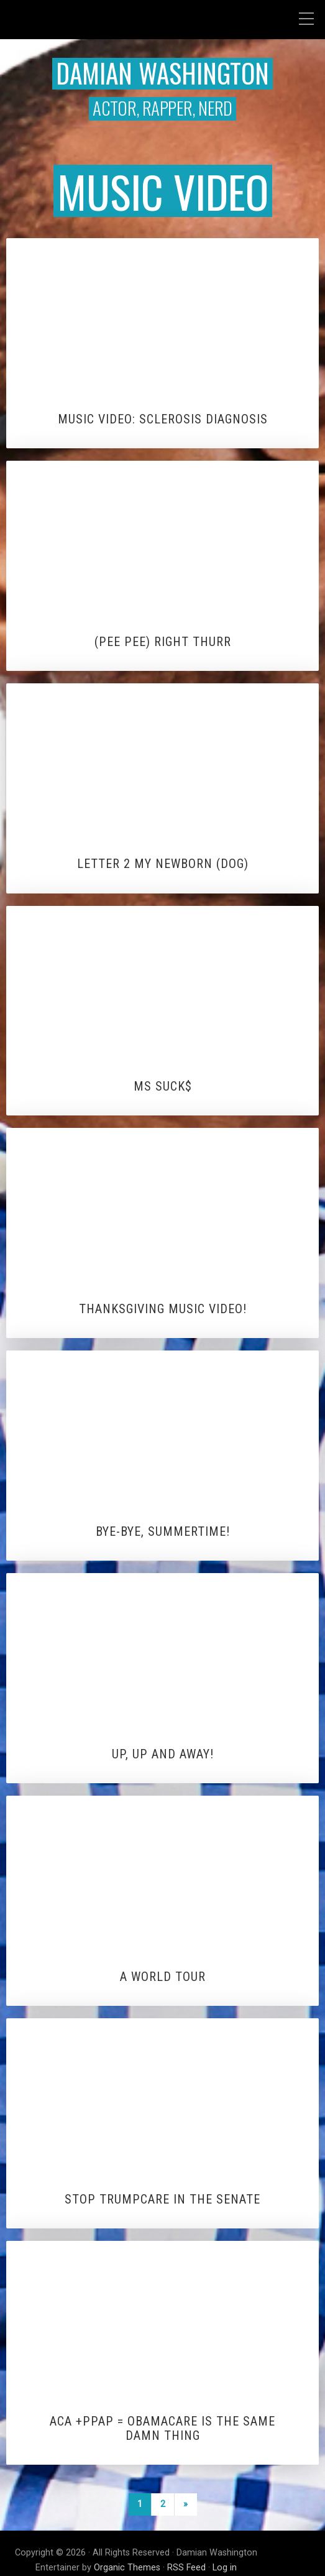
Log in (225, 2567)
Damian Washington (162, 72)
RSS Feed (186, 2567)
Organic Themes (127, 2567)
